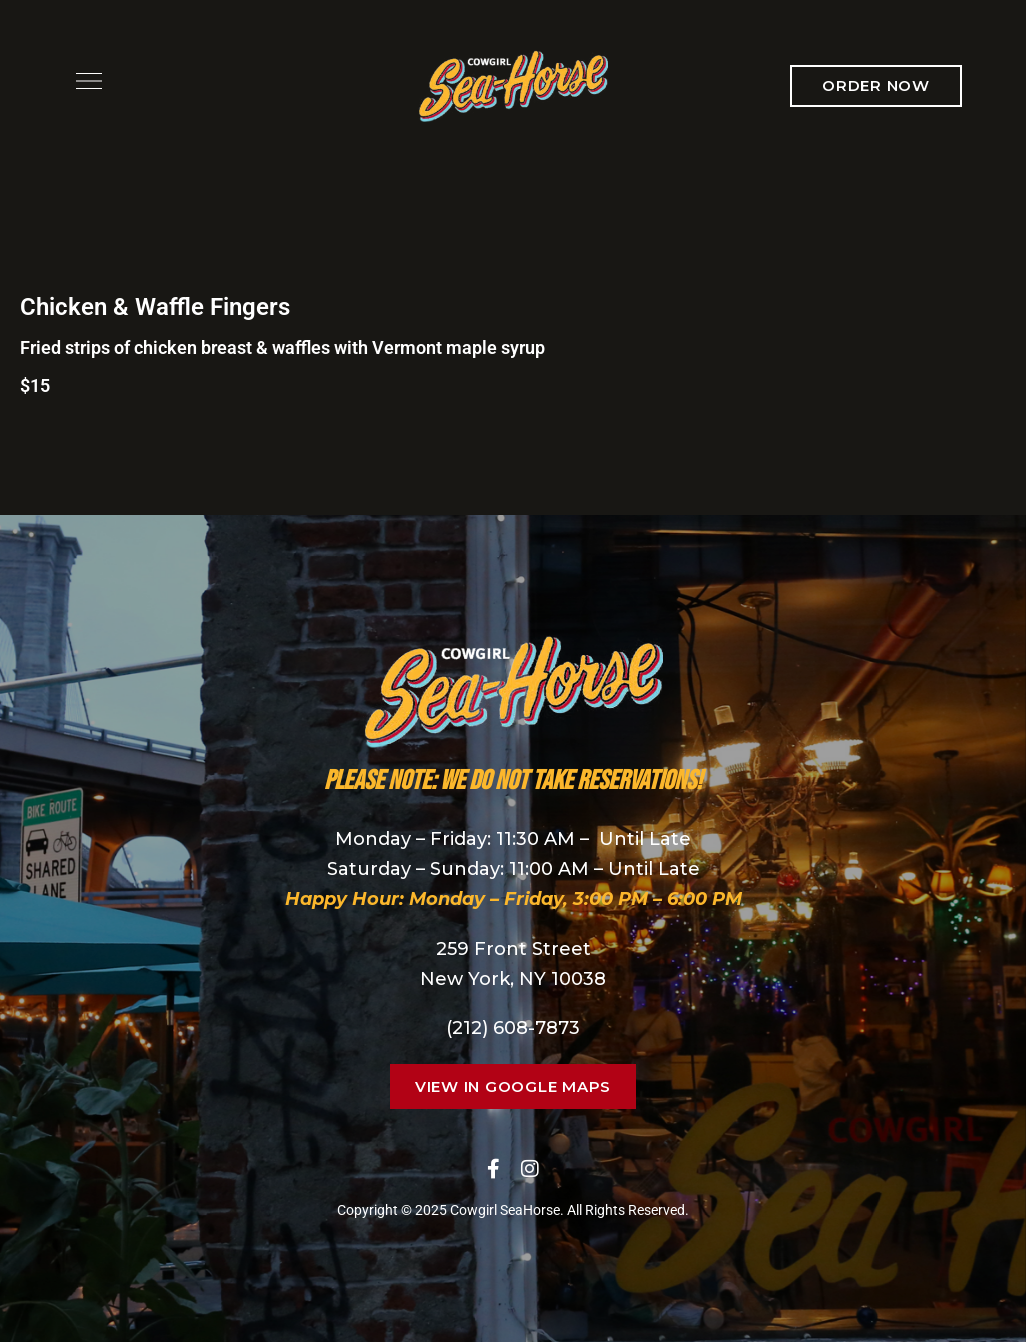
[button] (876, 86)
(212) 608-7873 (513, 1028)
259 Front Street (513, 949)
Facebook (493, 1169)
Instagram (530, 1169)
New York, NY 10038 (513, 979)
